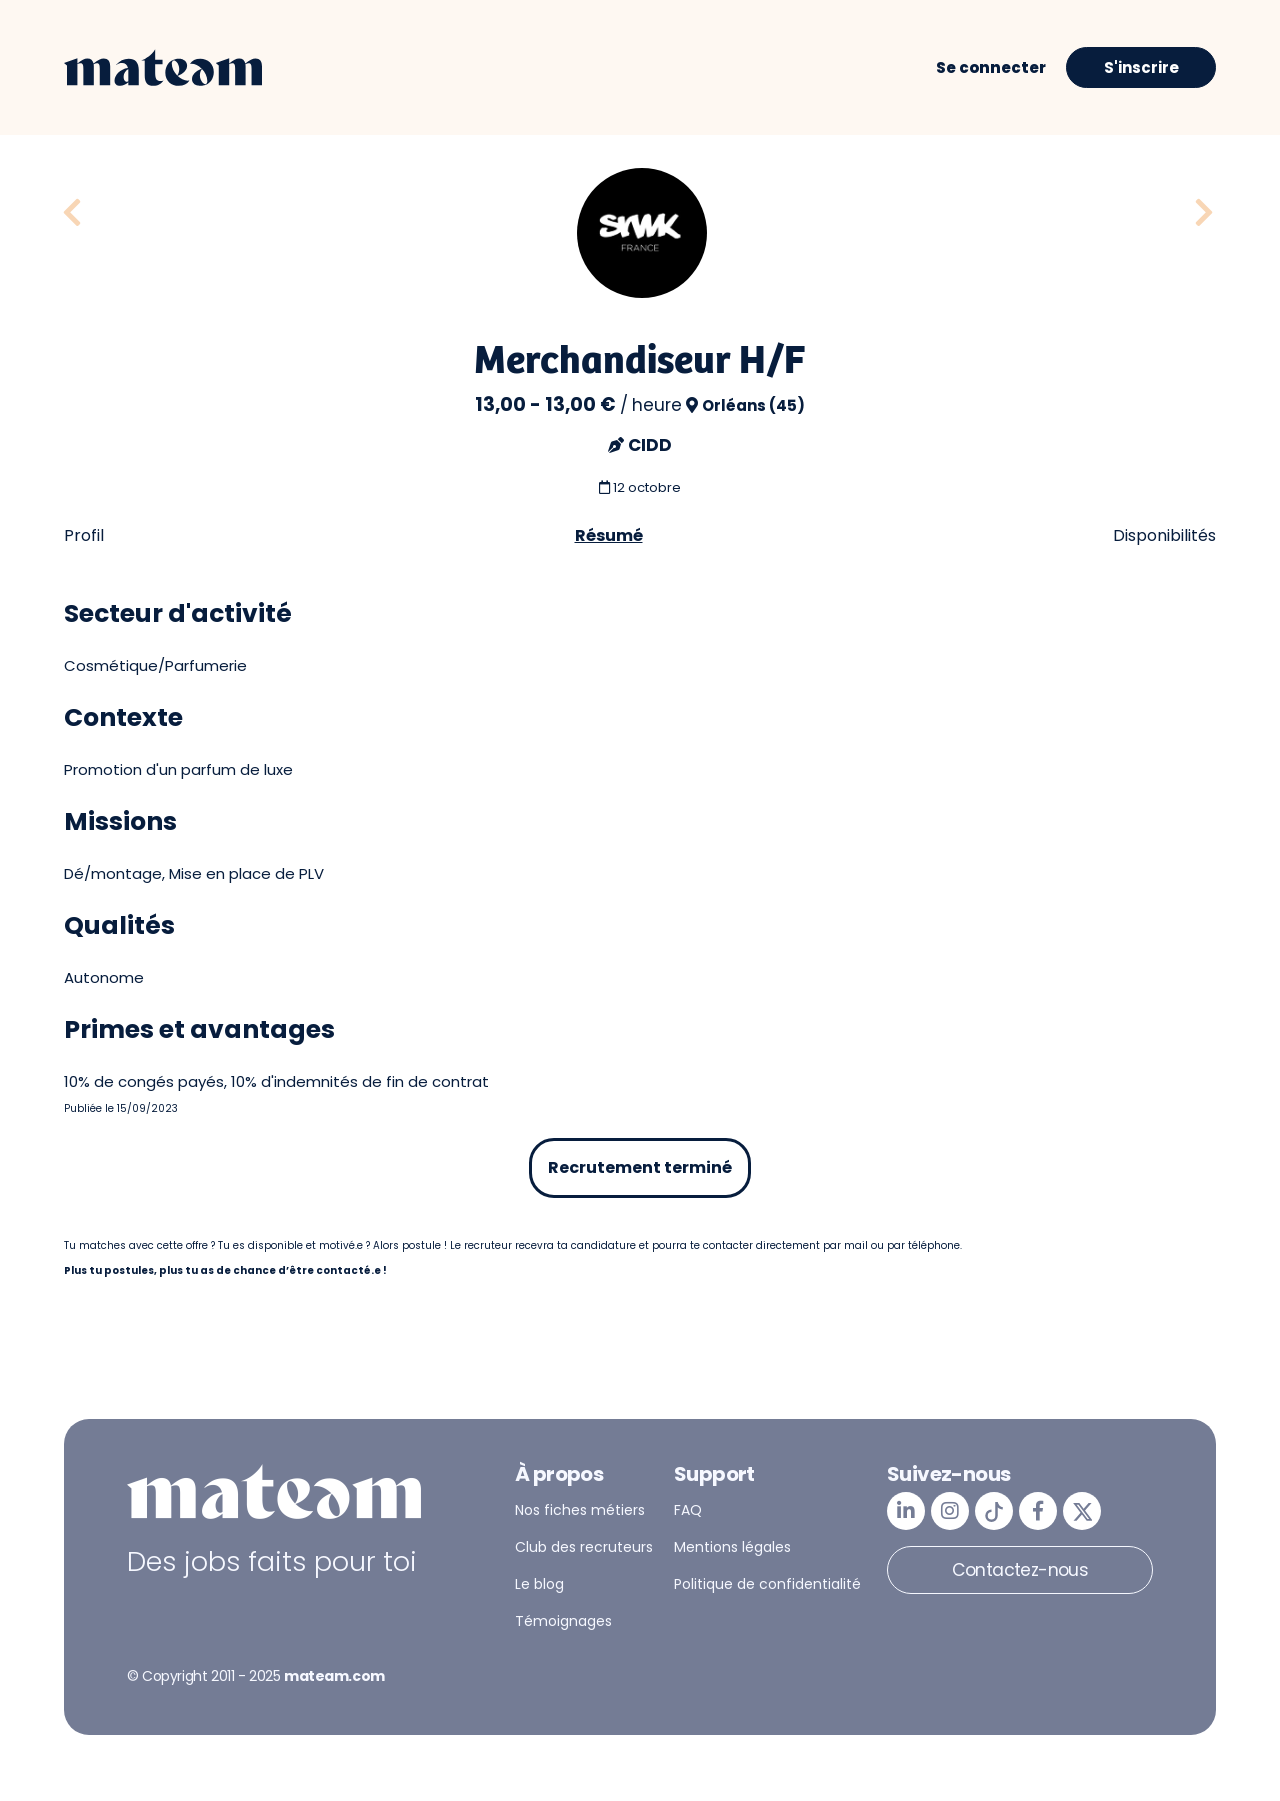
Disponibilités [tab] (1164, 535)
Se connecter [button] (991, 67)
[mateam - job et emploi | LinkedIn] (906, 1511)
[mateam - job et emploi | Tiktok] (994, 1511)
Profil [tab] (84, 535)
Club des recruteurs (584, 1547)
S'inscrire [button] (1141, 67)
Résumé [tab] (609, 535)
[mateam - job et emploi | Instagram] (950, 1511)
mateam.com (334, 1676)
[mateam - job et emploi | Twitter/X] (1082, 1511)
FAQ (688, 1510)
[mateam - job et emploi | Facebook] (1038, 1511)
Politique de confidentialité (767, 1584)
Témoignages (563, 1621)
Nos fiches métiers (580, 1510)
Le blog (539, 1584)
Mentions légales (732, 1547)
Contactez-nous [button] (1020, 1570)
